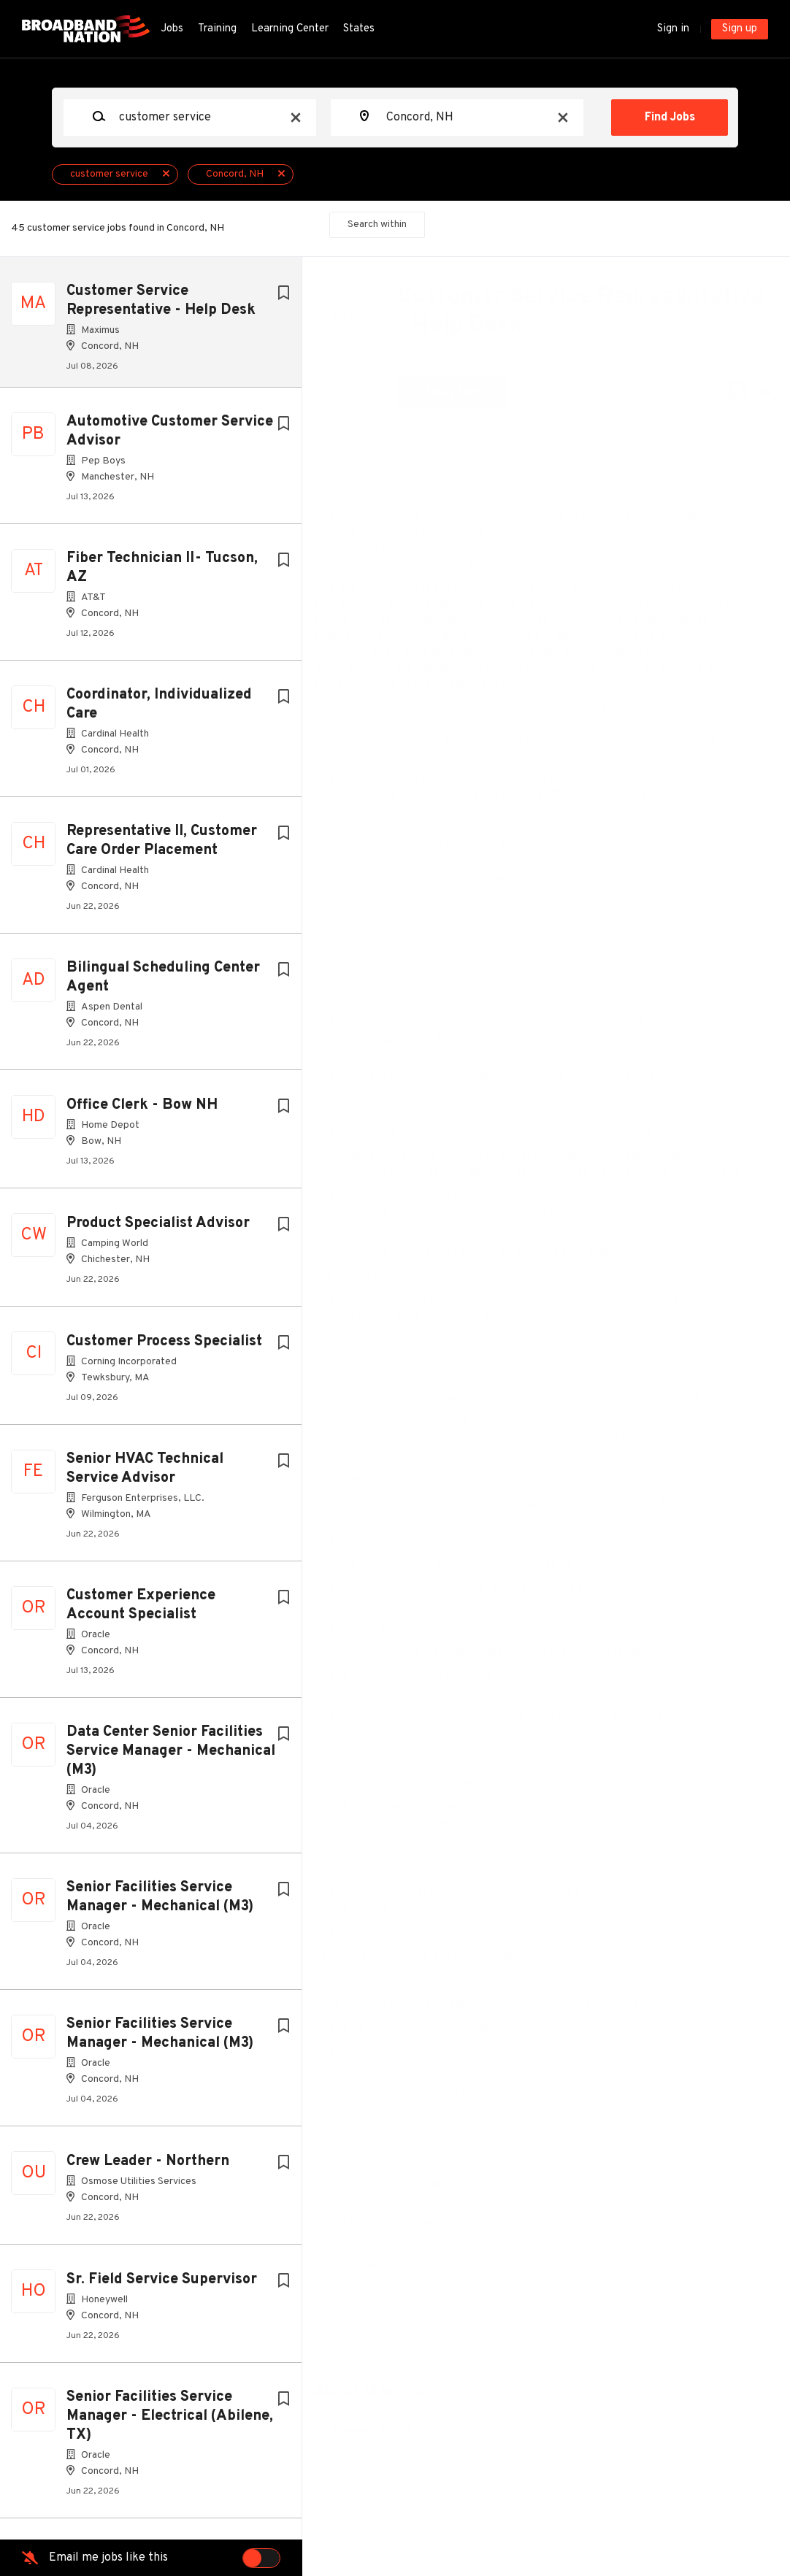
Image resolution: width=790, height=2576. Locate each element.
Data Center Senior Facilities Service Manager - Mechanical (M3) (170, 1757)
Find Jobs (670, 117)
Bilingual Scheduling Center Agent (163, 983)
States (359, 29)
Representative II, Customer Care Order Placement (161, 847)
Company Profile (382, 2510)
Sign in (673, 29)
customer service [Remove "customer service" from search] (109, 174)
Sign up (739, 29)
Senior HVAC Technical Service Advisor (144, 1474)
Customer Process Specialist (164, 1347)
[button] (758, 395)
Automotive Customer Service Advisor (169, 437)
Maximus (436, 353)
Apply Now (463, 392)
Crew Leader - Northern (147, 2167)
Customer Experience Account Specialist (140, 1611)
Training (217, 29)
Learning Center (290, 29)
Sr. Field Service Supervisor (161, 2285)
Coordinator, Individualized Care (159, 710)
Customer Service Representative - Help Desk (161, 301)
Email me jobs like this (108, 2557)
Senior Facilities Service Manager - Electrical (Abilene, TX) (169, 2422)
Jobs (172, 29)
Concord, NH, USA (372, 466)
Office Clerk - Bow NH (142, 1110)
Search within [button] (377, 224)
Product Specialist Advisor (158, 1229)
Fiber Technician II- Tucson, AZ (162, 574)
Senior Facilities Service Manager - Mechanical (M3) (159, 1903)
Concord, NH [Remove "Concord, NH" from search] (235, 174)
